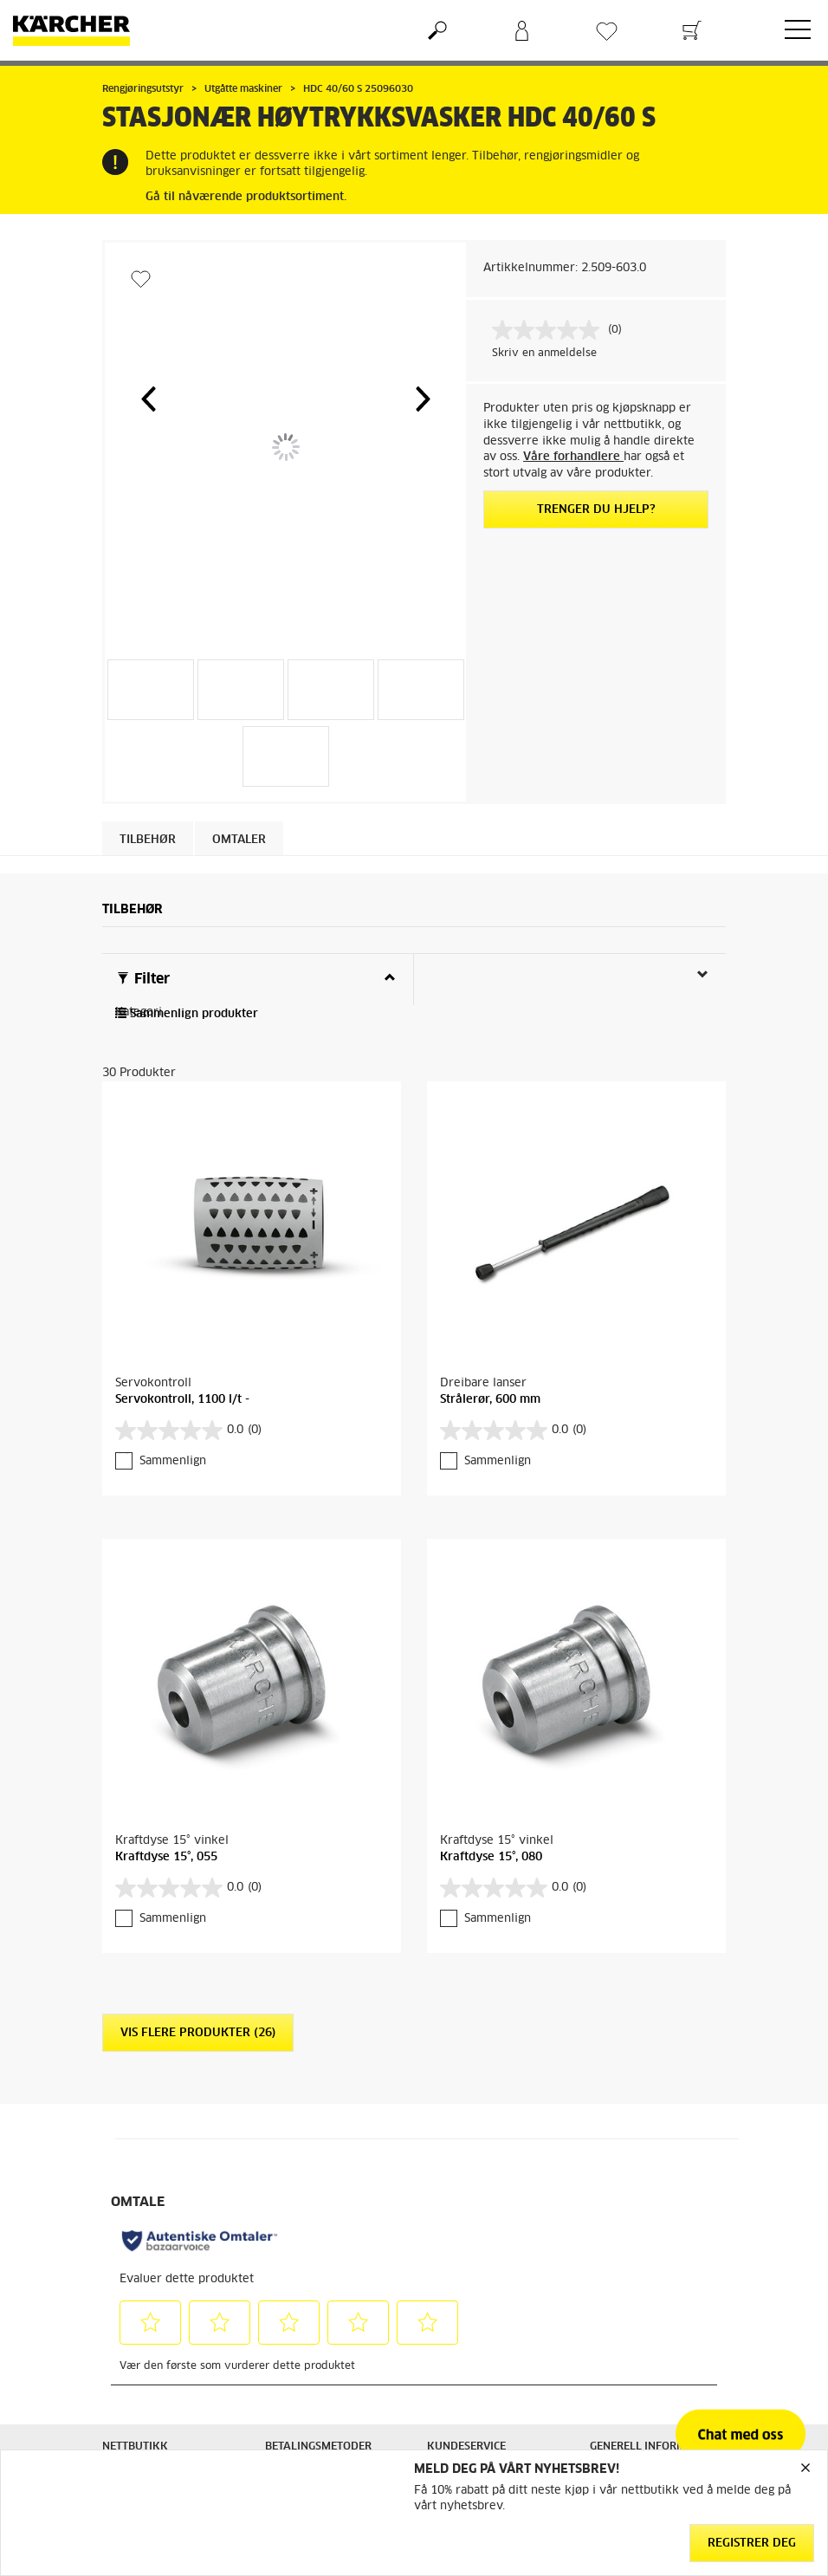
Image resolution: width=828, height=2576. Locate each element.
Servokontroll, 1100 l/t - (182, 1399)
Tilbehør (148, 840)
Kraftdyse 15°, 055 (166, 1857)
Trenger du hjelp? (596, 510)
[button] (148, 398)
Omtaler (239, 840)
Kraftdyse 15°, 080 (491, 1857)
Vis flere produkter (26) (197, 2033)
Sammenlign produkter (186, 1014)
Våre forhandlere (573, 457)
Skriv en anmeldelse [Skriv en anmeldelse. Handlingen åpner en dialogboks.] (544, 353)
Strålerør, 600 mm (490, 1399)
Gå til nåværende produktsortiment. (246, 197)
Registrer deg (752, 2543)
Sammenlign (172, 1461)
